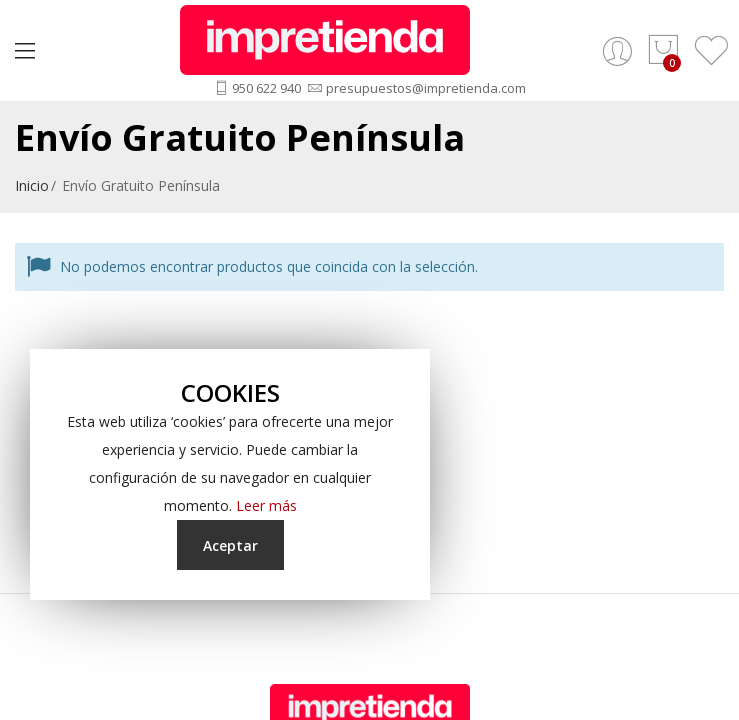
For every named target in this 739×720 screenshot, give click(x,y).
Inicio (32, 185)
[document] (230, 474)
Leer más (266, 505)
